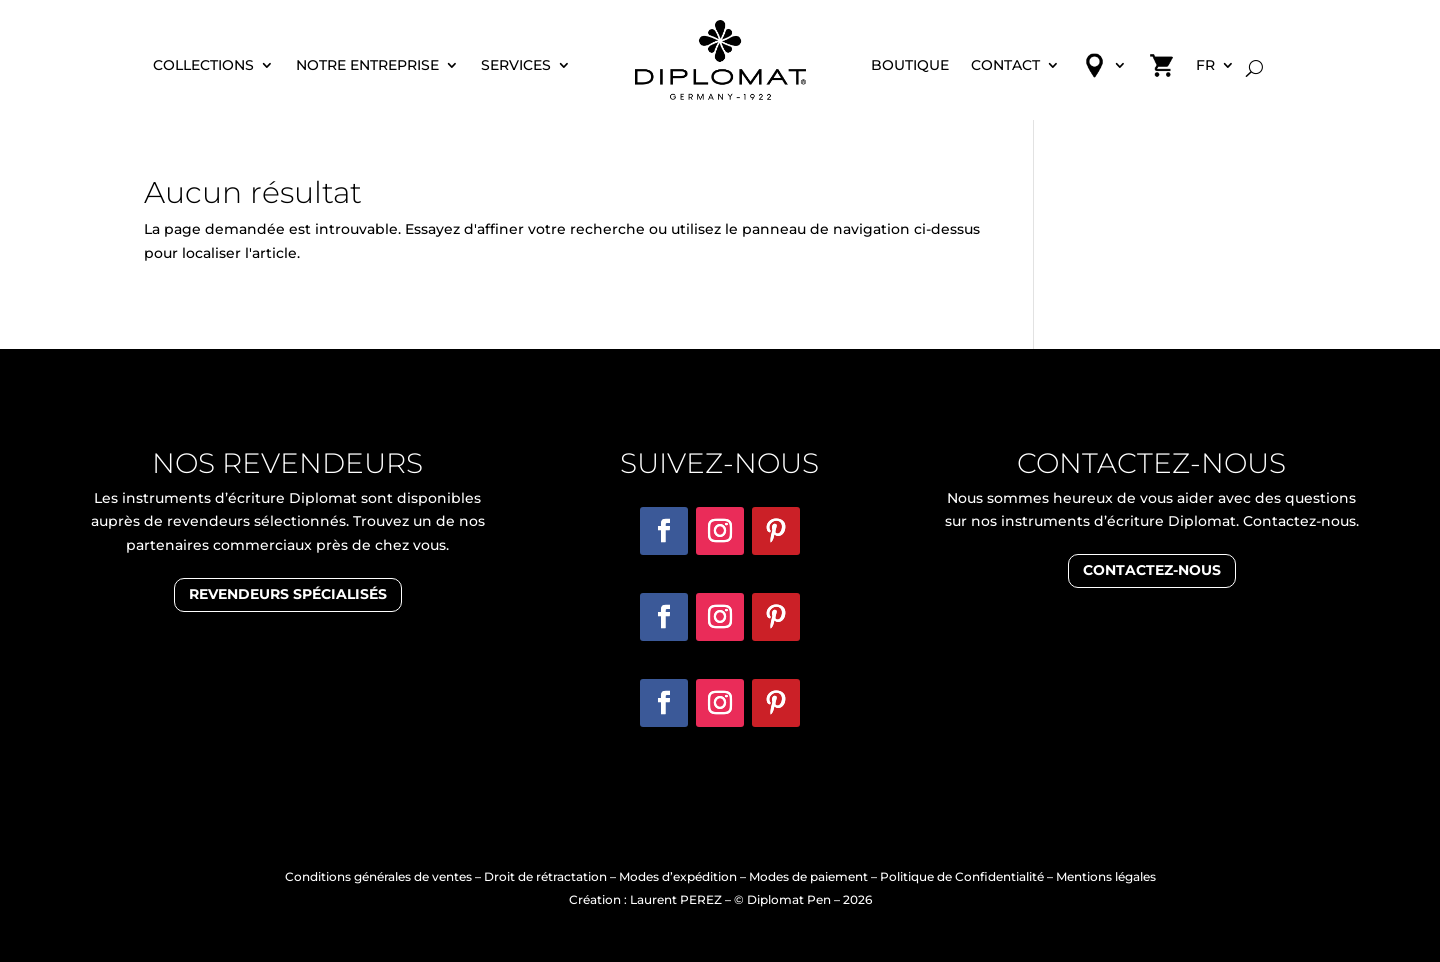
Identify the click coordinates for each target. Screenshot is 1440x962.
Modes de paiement (808, 876)
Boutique (910, 66)
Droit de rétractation (545, 876)
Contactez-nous (1152, 570)
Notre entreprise (367, 66)
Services (516, 66)
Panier (1161, 72)
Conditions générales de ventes (378, 876)
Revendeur (1104, 72)
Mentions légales (1106, 876)
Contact (1005, 66)
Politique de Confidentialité (962, 876)
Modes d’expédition (678, 876)
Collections (203, 66)
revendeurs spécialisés (288, 594)
